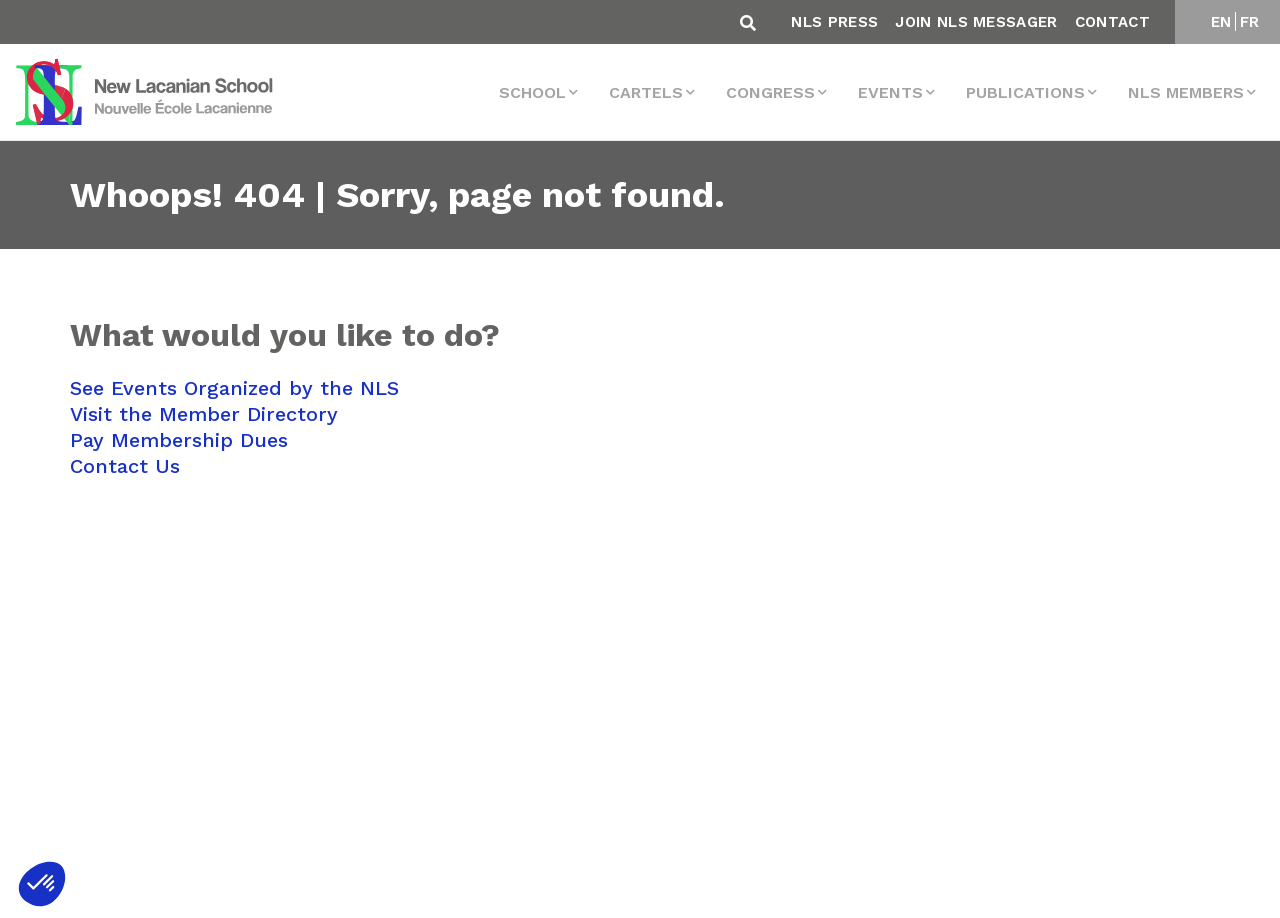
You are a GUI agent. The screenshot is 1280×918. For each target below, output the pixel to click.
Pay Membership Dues (179, 440)
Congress (770, 92)
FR (1250, 22)
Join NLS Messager (976, 22)
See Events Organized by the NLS (234, 388)
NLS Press (834, 22)
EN (1221, 22)
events (890, 92)
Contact (1112, 22)
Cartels (646, 92)
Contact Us (125, 466)
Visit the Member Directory (204, 414)
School (532, 92)
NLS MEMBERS (1186, 92)
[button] (42, 884)
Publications (1025, 92)
